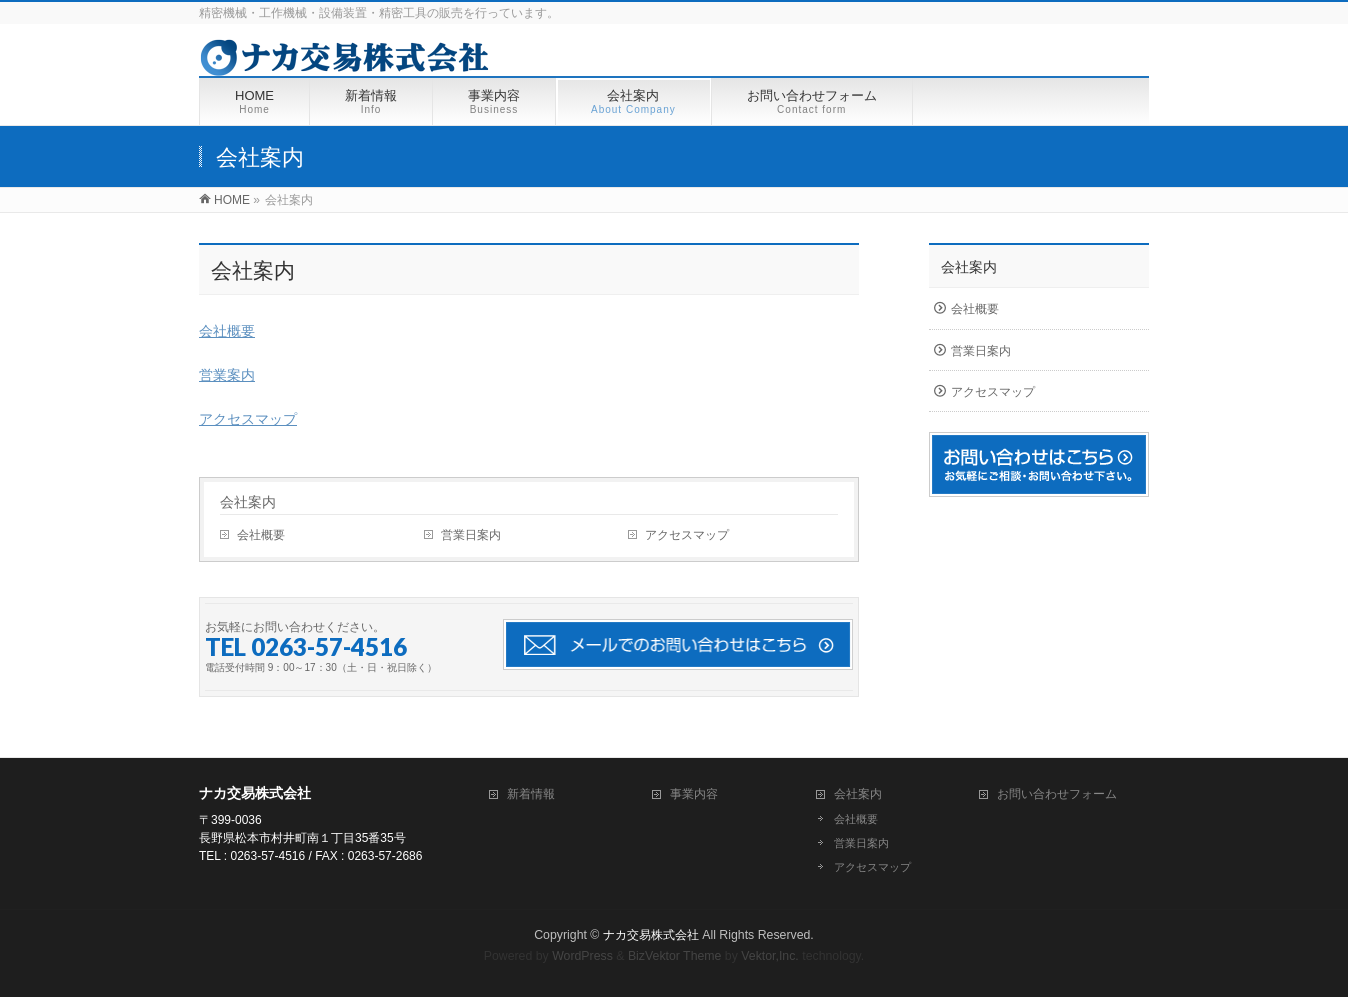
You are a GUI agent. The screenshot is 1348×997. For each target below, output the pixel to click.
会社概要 (227, 331)
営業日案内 (471, 535)
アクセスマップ (248, 419)
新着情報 (531, 794)
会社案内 (248, 502)
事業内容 (694, 794)
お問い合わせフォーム (1057, 794)
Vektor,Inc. (770, 956)
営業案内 (227, 375)
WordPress (582, 956)
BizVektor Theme (675, 956)
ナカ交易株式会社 (651, 935)
